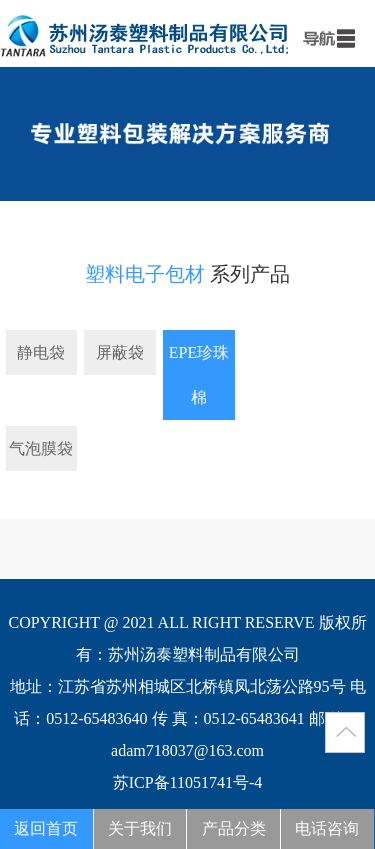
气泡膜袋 (41, 448)
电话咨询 (327, 828)
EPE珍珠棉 (199, 375)
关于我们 (140, 828)
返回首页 (46, 828)
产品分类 (234, 828)
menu (325, 35)
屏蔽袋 (120, 352)
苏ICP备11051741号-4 (188, 782)
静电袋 (41, 352)
